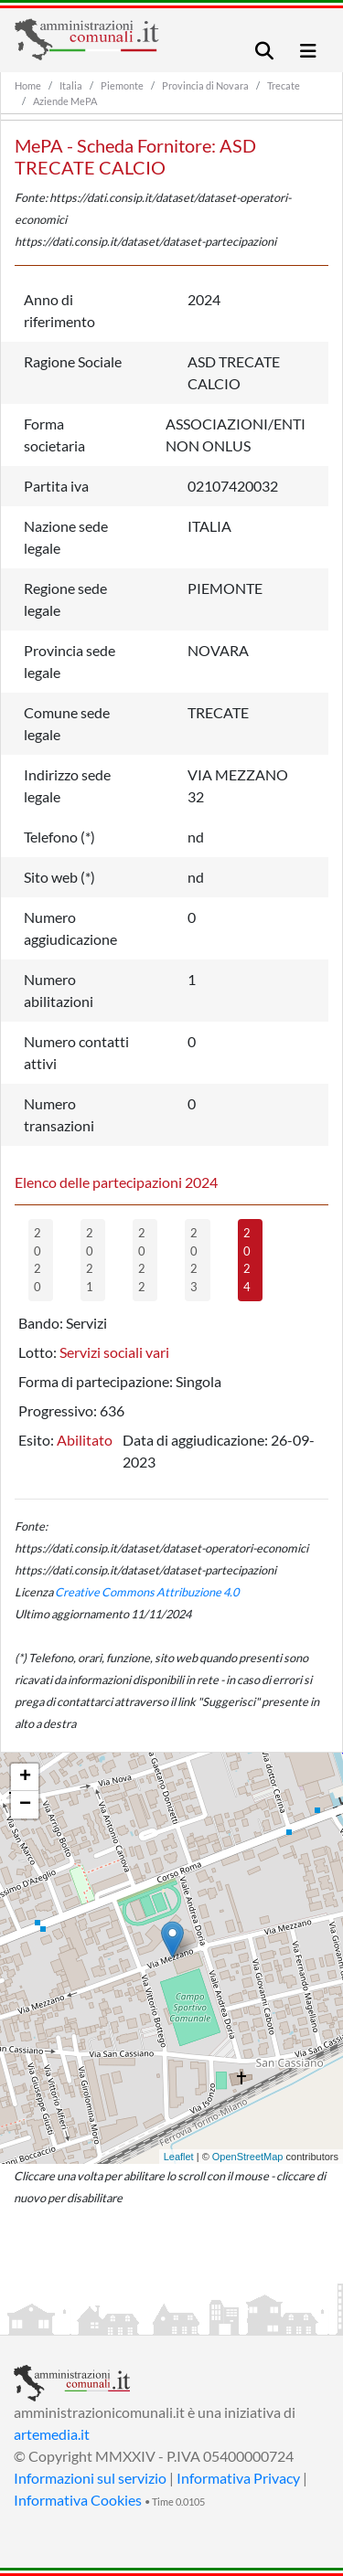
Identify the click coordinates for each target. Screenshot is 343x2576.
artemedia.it (52, 2434)
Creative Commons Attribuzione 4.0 (147, 1592)
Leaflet (179, 2156)
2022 (141, 1259)
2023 (194, 1259)
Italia (70, 85)
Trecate (283, 85)
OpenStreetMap (248, 2156)
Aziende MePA (65, 101)
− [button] (25, 1804)
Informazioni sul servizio (90, 2477)
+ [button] (25, 1777)
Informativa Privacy (238, 2477)
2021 (89, 1259)
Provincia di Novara (205, 85)
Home (28, 85)
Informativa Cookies (78, 2499)
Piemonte (122, 85)
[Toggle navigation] (264, 51)
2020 (37, 1259)
